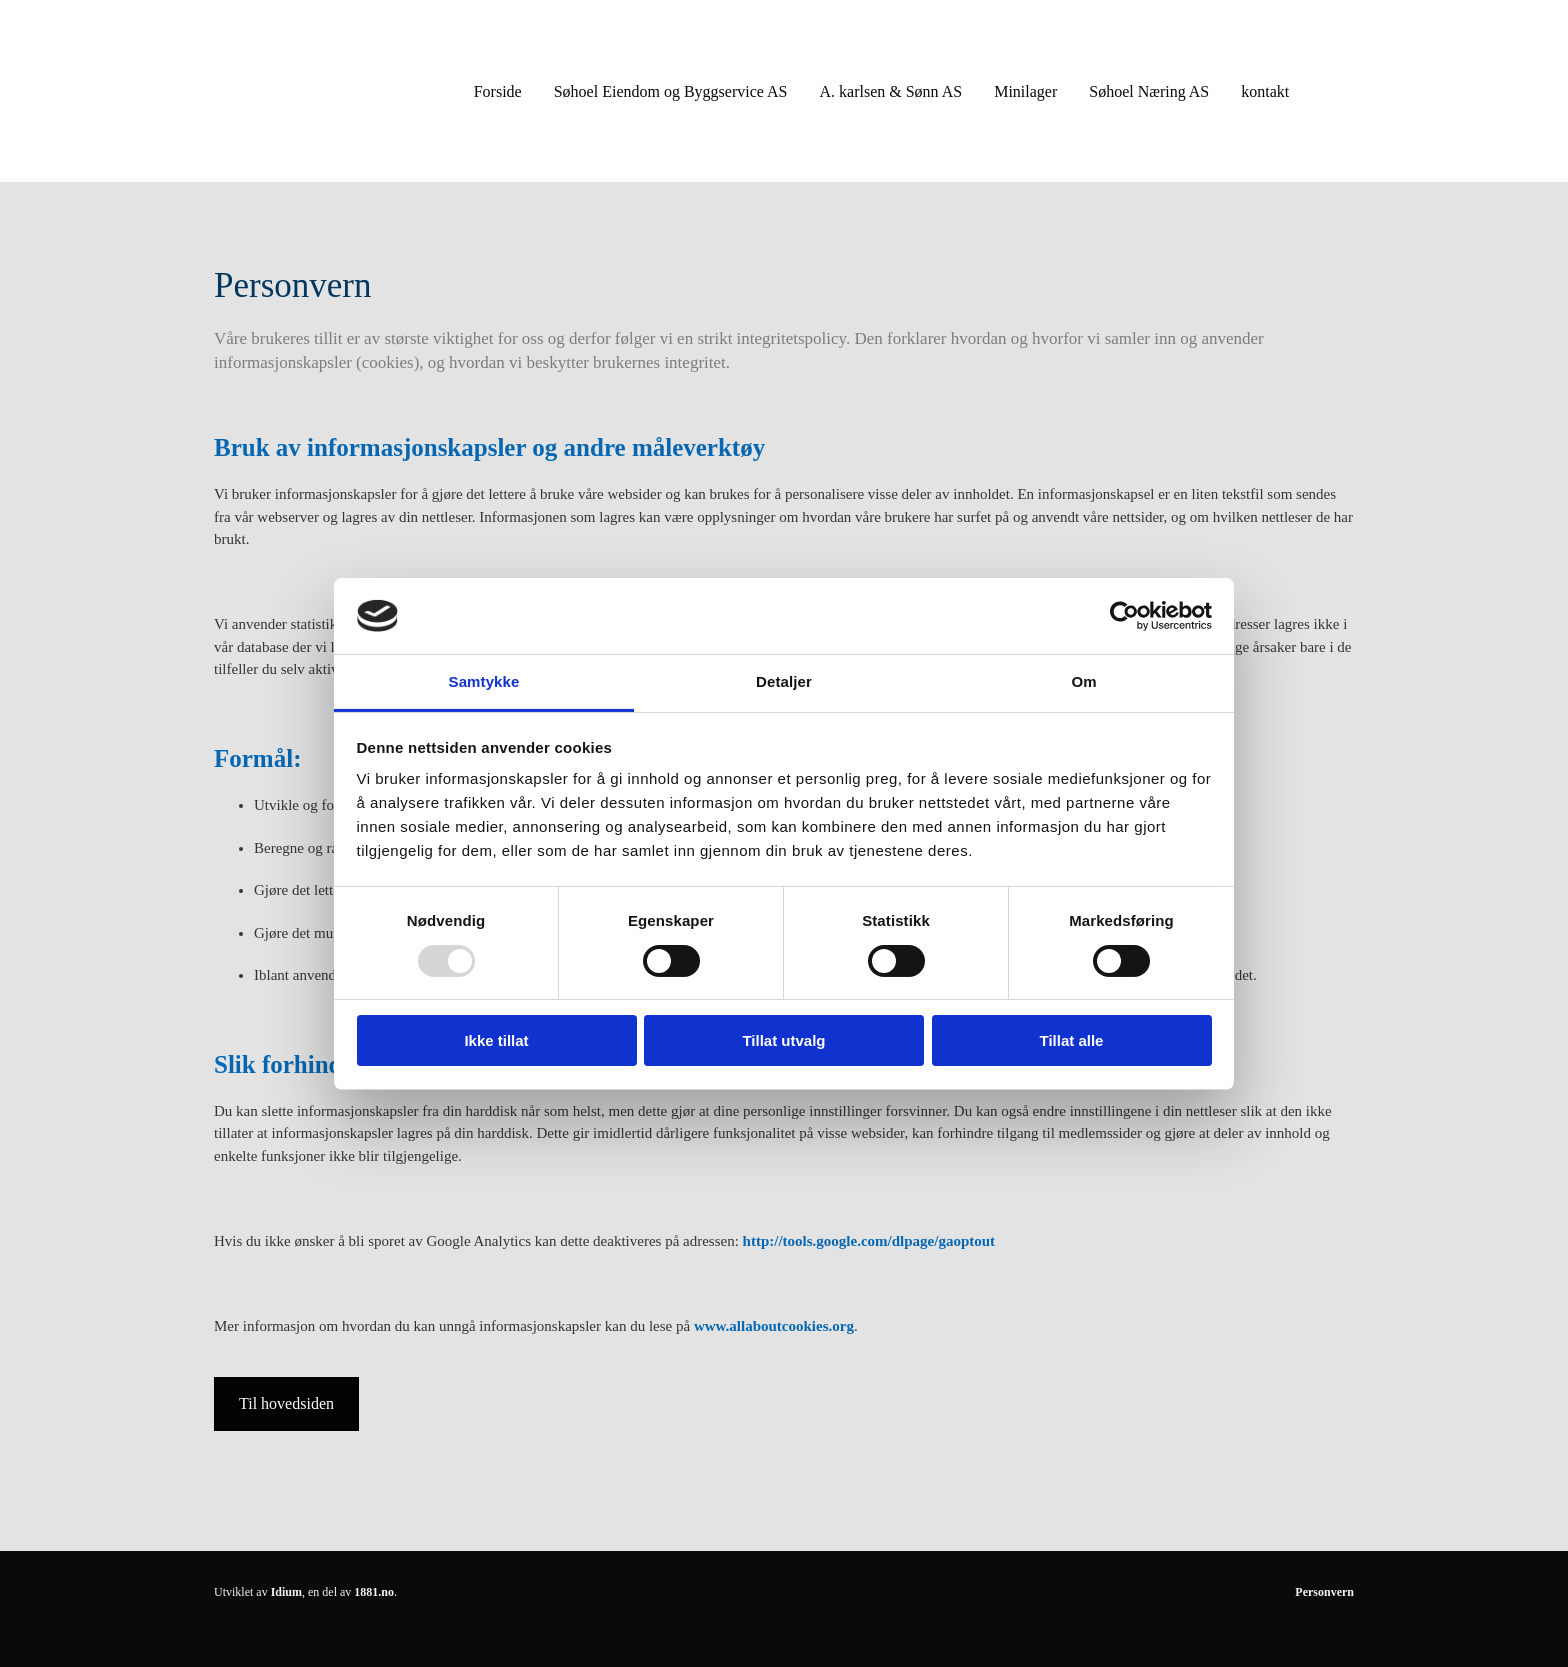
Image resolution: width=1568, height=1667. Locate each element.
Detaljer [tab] (784, 681)
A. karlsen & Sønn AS (890, 91)
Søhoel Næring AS (1149, 91)
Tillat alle (1072, 1040)
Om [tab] (1083, 681)
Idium (286, 1592)
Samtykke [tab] (484, 681)
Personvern (1324, 1592)
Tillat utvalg (783, 1040)
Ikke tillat (496, 1040)
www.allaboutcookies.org (774, 1326)
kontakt (1265, 91)
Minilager (1025, 91)
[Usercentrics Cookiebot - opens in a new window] (1124, 616)
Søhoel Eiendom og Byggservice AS (671, 91)
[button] (286, 1404)
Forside (498, 91)
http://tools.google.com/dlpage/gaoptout (869, 1241)
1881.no (374, 1592)
